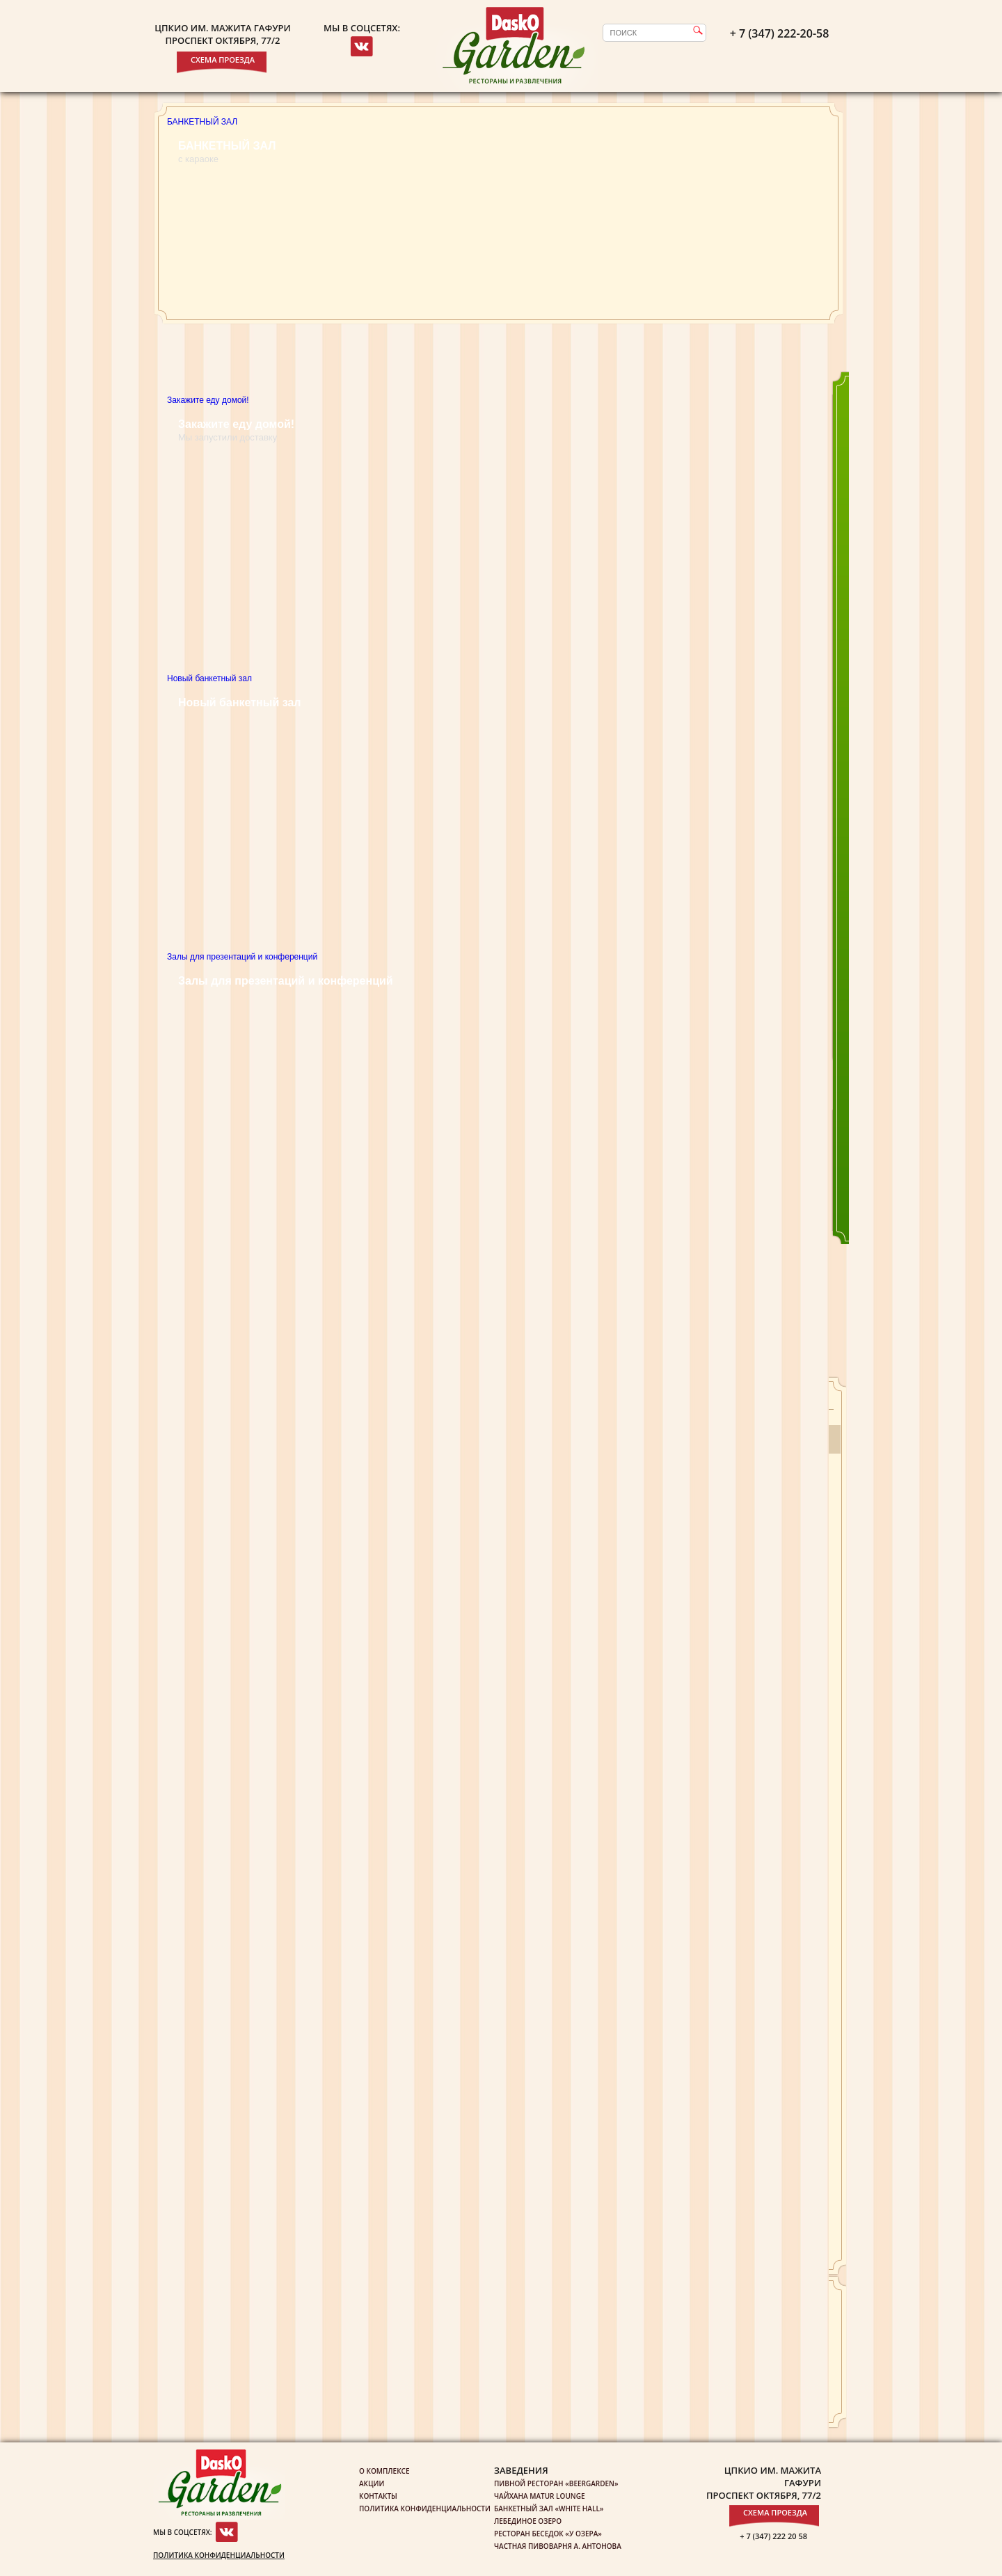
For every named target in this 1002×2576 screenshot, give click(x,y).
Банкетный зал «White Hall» (548, 2508)
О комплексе (384, 2471)
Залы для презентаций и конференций (242, 957)
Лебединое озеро (528, 2521)
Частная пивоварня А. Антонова (557, 2546)
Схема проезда (223, 59)
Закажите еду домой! (498, 533)
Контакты (378, 2496)
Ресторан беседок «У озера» (548, 2533)
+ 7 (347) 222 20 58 (773, 2536)
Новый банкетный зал (498, 811)
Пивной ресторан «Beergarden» (556, 2483)
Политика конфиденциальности (219, 2555)
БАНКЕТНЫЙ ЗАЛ (202, 122)
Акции (371, 2483)
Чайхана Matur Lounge (539, 2496)
